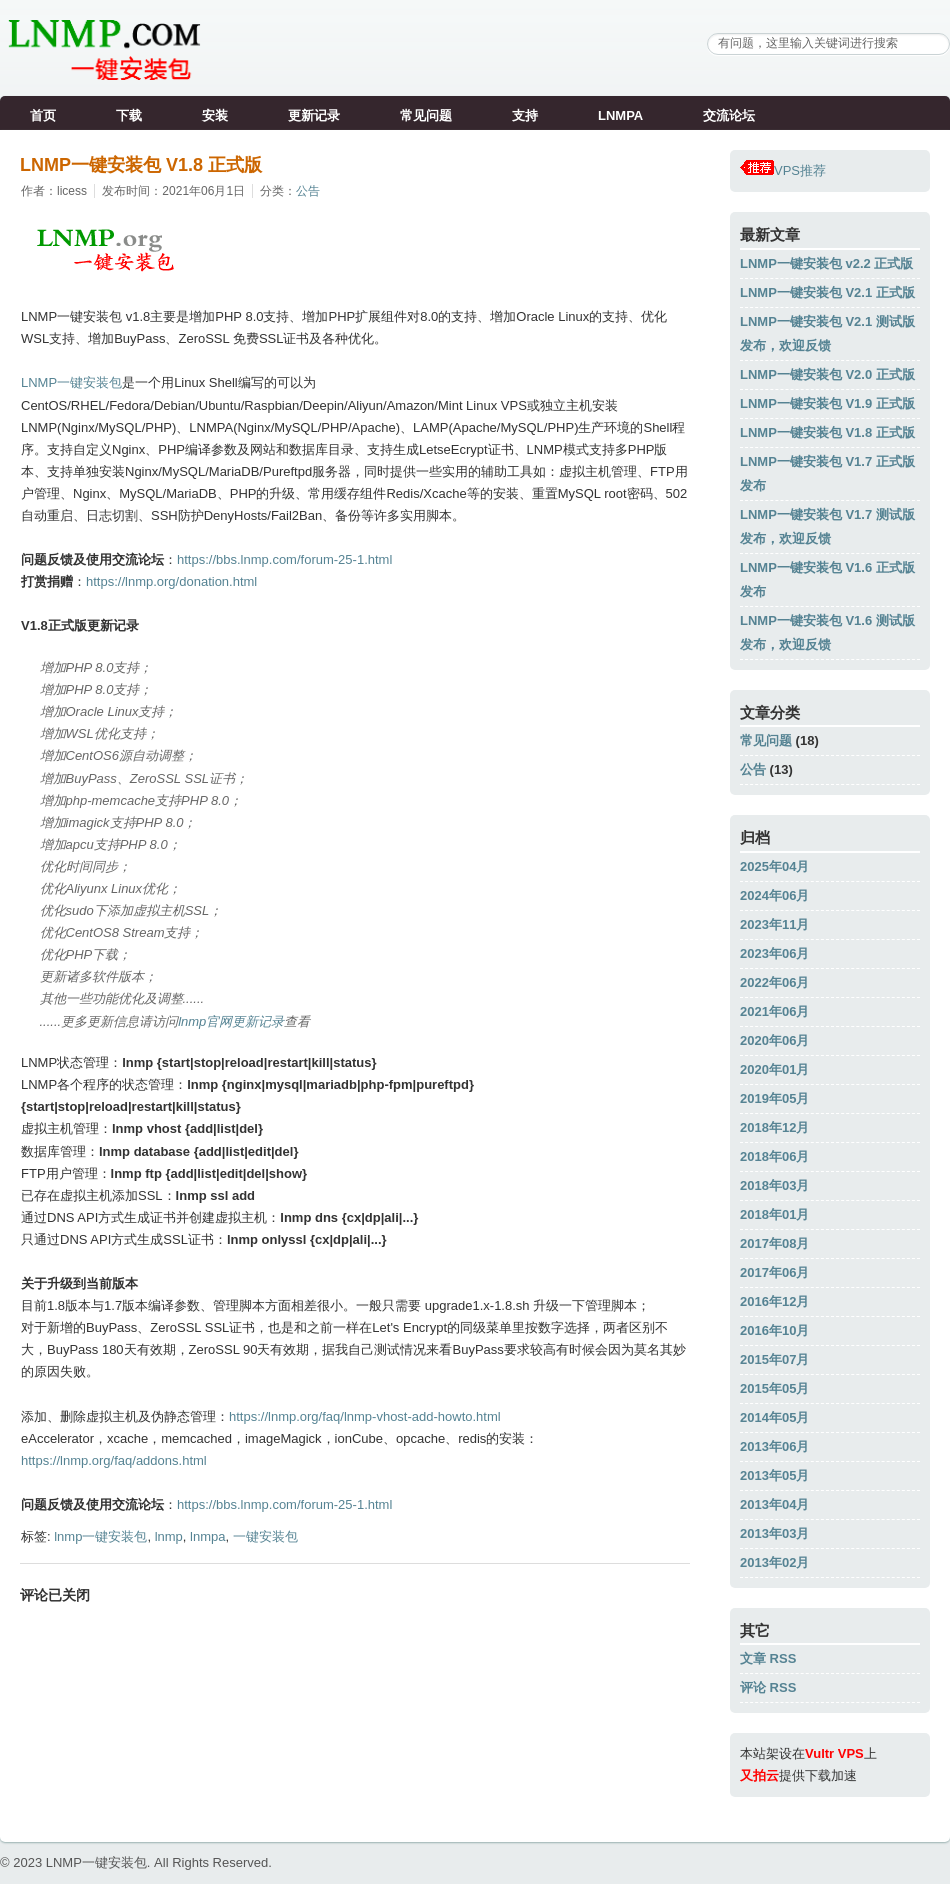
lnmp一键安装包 (100, 1536)
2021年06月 (774, 1011)
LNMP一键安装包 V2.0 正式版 (827, 374)
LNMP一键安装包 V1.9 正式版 (827, 403)
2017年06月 (774, 1272)
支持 (525, 115)
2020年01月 (774, 1069)
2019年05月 (774, 1098)
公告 (308, 191)
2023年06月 (774, 953)
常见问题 (426, 115)
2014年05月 (774, 1417)
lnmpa (207, 1536)
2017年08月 (774, 1243)
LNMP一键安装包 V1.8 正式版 (141, 165)
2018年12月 (774, 1127)
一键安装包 (265, 1536)
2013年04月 (774, 1504)
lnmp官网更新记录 (231, 1021)
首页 (43, 115)
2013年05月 (774, 1475)
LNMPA (620, 115)
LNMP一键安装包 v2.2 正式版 (826, 263)
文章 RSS (768, 1658)
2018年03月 (774, 1185)
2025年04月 (774, 866)
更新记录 (314, 115)
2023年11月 (774, 924)
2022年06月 (774, 982)
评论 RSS (768, 1687)
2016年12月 (774, 1301)
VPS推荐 (783, 170)
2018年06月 (774, 1156)
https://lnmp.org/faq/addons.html (114, 1460)
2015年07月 (774, 1359)
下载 (129, 115)
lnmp (169, 1536)
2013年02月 (774, 1562)
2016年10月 (774, 1330)
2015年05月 (774, 1388)
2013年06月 (774, 1446)
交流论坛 (729, 115)
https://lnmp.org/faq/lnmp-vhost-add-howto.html (365, 1416)
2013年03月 (774, 1533)
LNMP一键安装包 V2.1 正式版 (827, 292)
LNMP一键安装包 (71, 382)
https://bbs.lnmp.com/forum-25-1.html (284, 559)
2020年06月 (774, 1040)
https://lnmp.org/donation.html (171, 581)
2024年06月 (774, 895)
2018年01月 (774, 1214)
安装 (215, 115)
